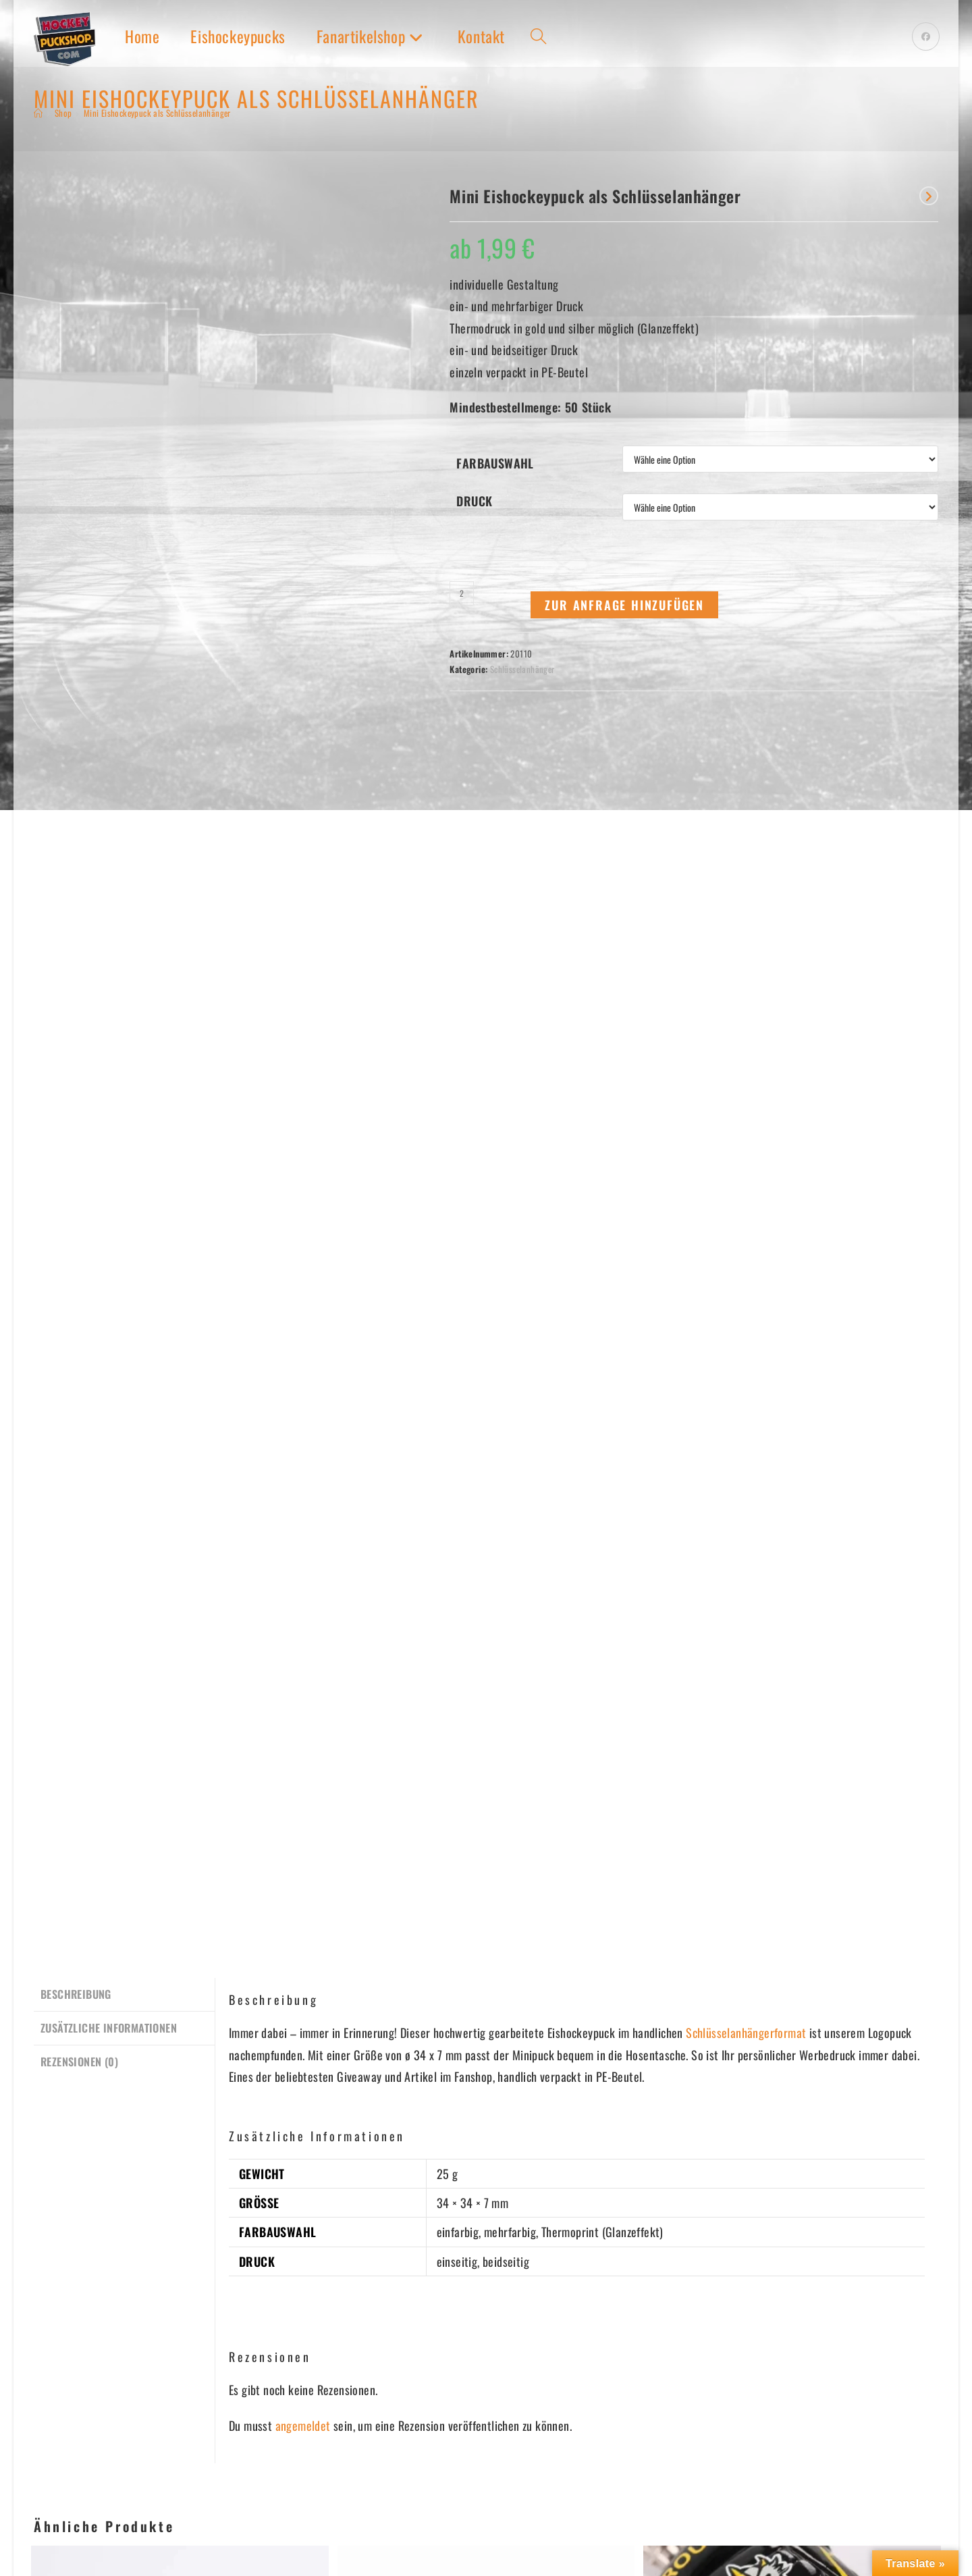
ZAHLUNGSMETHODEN (528, 2483)
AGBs (341, 2483)
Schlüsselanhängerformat (746, 1320)
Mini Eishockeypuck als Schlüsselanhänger (157, 112)
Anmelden (65, 2392)
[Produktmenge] (462, 593)
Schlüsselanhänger (522, 669)
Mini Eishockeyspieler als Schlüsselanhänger (486, 2090)
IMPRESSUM (358, 2526)
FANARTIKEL (61, 2526)
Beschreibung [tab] (75, 1280)
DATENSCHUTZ (362, 2505)
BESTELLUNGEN (512, 2461)
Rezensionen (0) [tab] (79, 1346)
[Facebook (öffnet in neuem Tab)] (926, 36)
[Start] (38, 112)
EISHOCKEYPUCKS (76, 2505)
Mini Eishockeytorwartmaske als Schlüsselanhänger (180, 2097)
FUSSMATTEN (212, 2483)
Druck (474, 501)
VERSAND (499, 2505)
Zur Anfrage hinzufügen (624, 605)
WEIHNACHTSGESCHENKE (240, 2505)
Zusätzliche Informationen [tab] (108, 1313)
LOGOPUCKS (63, 2483)
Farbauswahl (494, 463)
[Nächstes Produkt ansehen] (928, 195)
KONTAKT (351, 2461)
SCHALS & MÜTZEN (226, 2461)
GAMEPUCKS (63, 2461)
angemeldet (303, 1712)
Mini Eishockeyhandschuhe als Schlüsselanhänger (792, 2097)
